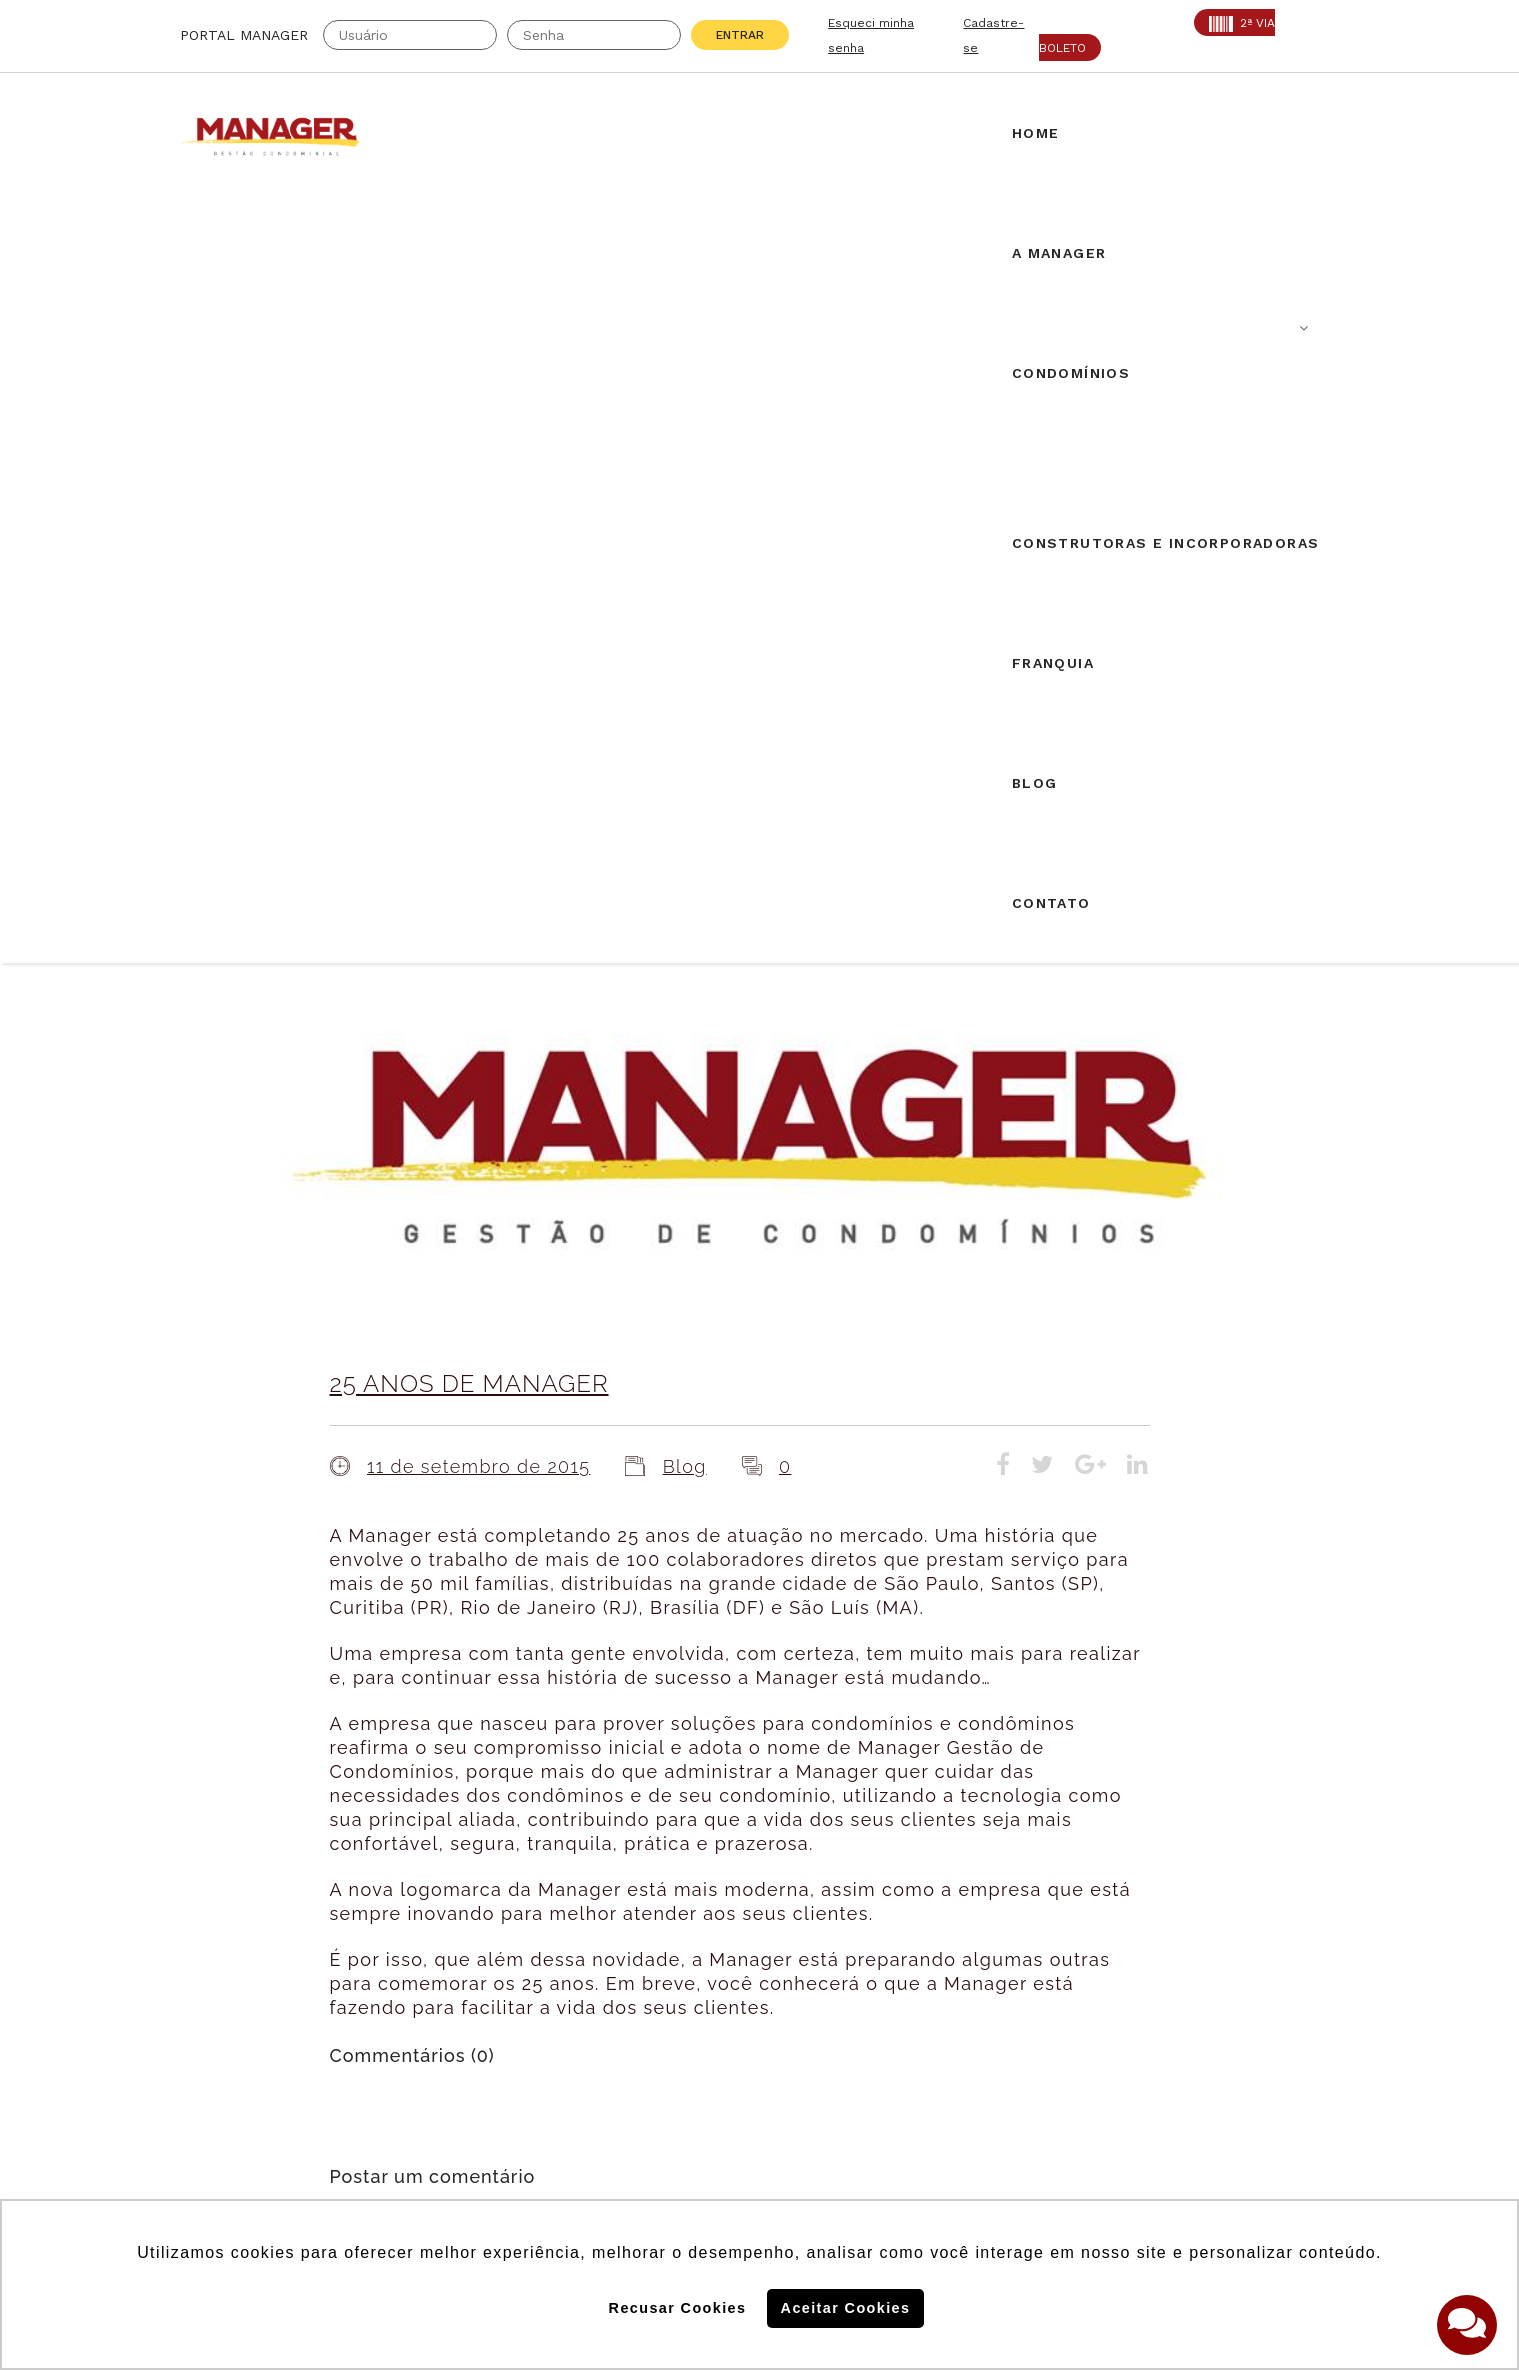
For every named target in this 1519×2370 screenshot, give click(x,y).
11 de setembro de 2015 (478, 703)
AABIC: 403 (224, 1952)
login (554, 1502)
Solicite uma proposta (760, 1930)
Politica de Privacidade (1073, 2134)
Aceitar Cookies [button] (846, 2308)
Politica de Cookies (1058, 2069)
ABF (196, 1977)
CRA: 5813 (401, 1927)
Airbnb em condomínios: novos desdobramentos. (751, 1710)
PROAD (389, 1977)
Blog (685, 703)
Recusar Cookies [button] (678, 2308)
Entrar (740, 35)
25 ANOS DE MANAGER (469, 620)
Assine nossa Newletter (1085, 2004)
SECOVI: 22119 (418, 1952)
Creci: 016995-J (243, 1927)
